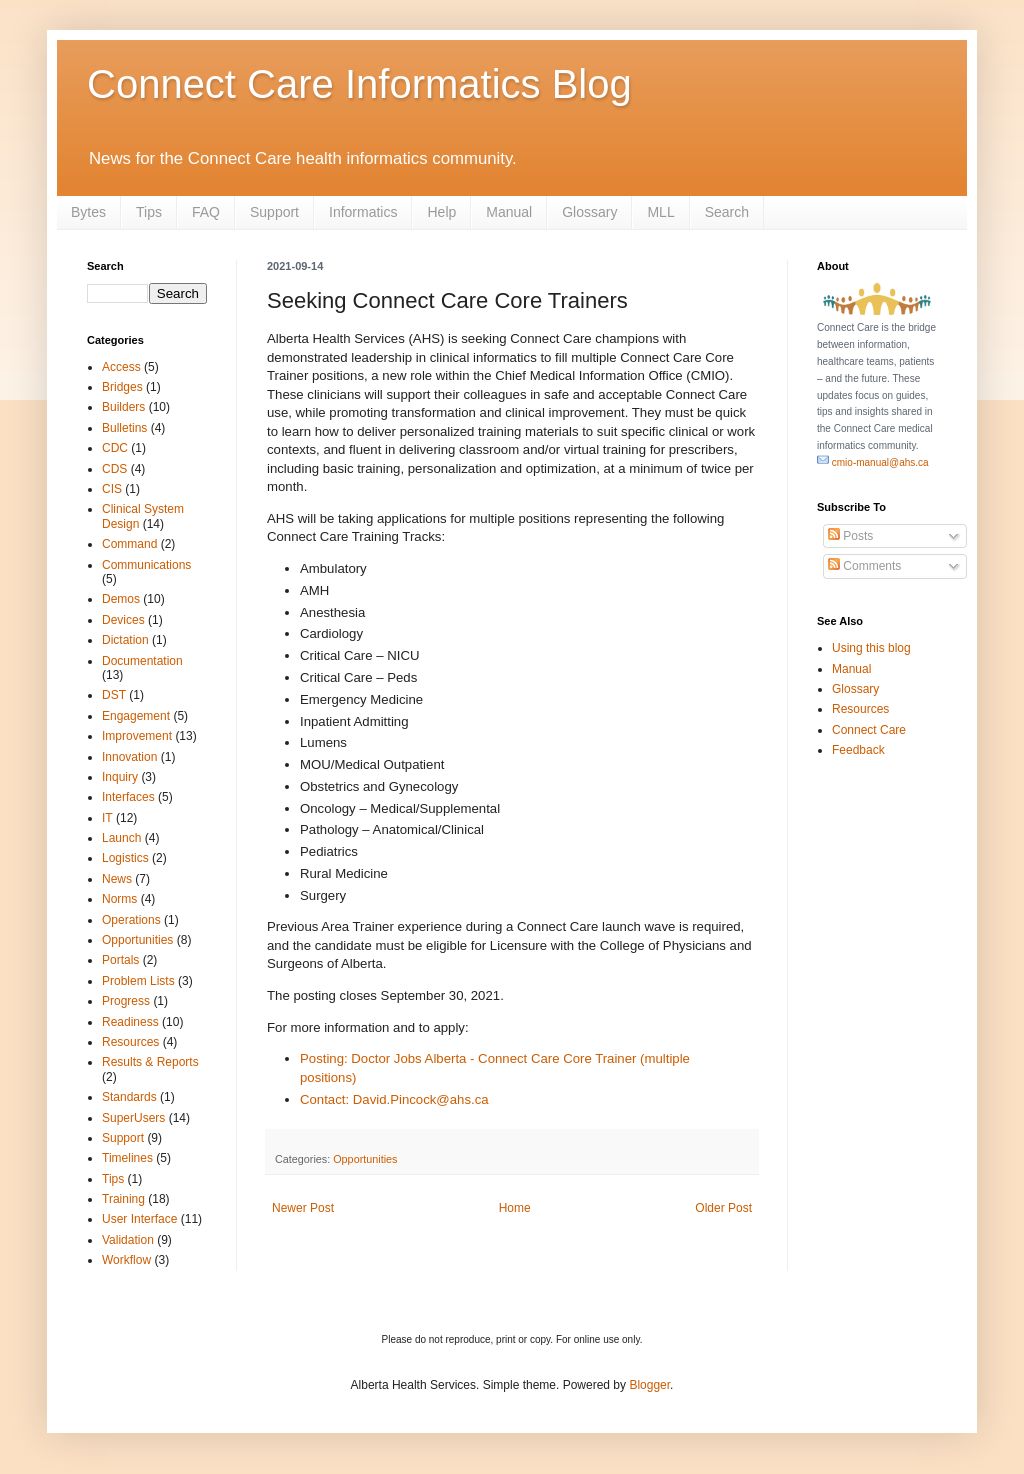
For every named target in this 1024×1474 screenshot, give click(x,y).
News (117, 879)
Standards (129, 1097)
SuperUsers (133, 1118)
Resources (130, 1042)
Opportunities (365, 1159)
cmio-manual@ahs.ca (873, 462)
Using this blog (871, 648)
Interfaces (128, 797)
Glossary (589, 212)
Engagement (136, 716)
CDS (114, 469)
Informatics (363, 212)
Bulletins (124, 428)
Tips (149, 212)
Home (515, 1208)
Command (129, 544)
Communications (146, 565)
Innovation (129, 757)
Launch (121, 838)
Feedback (858, 750)
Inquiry (120, 777)
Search (727, 212)
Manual (509, 212)
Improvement (137, 736)
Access (121, 367)
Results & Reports (150, 1062)
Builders (123, 407)
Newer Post (303, 1208)
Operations (131, 920)
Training (123, 1199)
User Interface (139, 1219)
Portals (120, 960)
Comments (864, 566)
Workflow (126, 1260)
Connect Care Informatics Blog (359, 84)
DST (114, 695)
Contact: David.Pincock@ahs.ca (394, 1099)
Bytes (88, 212)
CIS (112, 489)
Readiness (130, 1022)
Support (274, 212)
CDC (115, 448)
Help (441, 212)
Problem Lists (138, 981)
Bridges (122, 387)
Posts (850, 536)
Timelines (127, 1158)
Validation (128, 1240)
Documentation (142, 661)
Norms (119, 899)
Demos (121, 599)
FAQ (206, 212)
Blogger (649, 1385)
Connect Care (869, 730)
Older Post (723, 1208)
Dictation (125, 640)
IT (107, 818)
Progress (126, 1001)
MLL (660, 212)
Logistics (125, 858)
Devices (123, 620)
